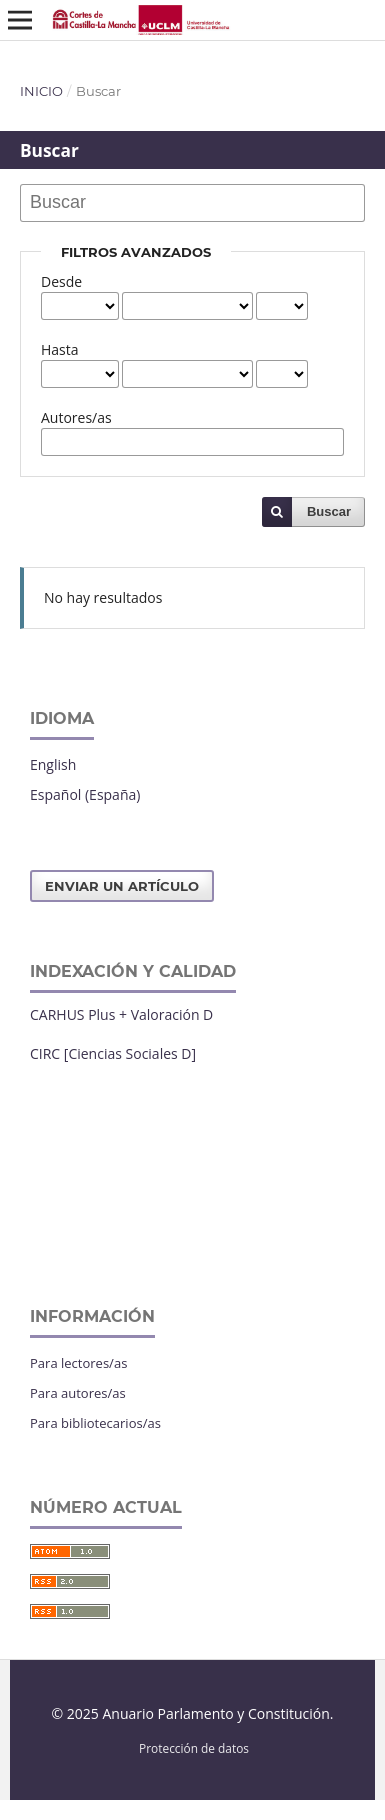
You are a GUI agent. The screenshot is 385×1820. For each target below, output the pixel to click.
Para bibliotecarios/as (95, 1423)
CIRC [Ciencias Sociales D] (113, 1053)
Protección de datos (194, 1748)
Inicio (41, 91)
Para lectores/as (78, 1363)
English (53, 764)
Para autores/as (78, 1393)
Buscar (329, 511)
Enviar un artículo (122, 886)
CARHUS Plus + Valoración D (121, 1014)
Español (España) (85, 794)
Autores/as (76, 417)
